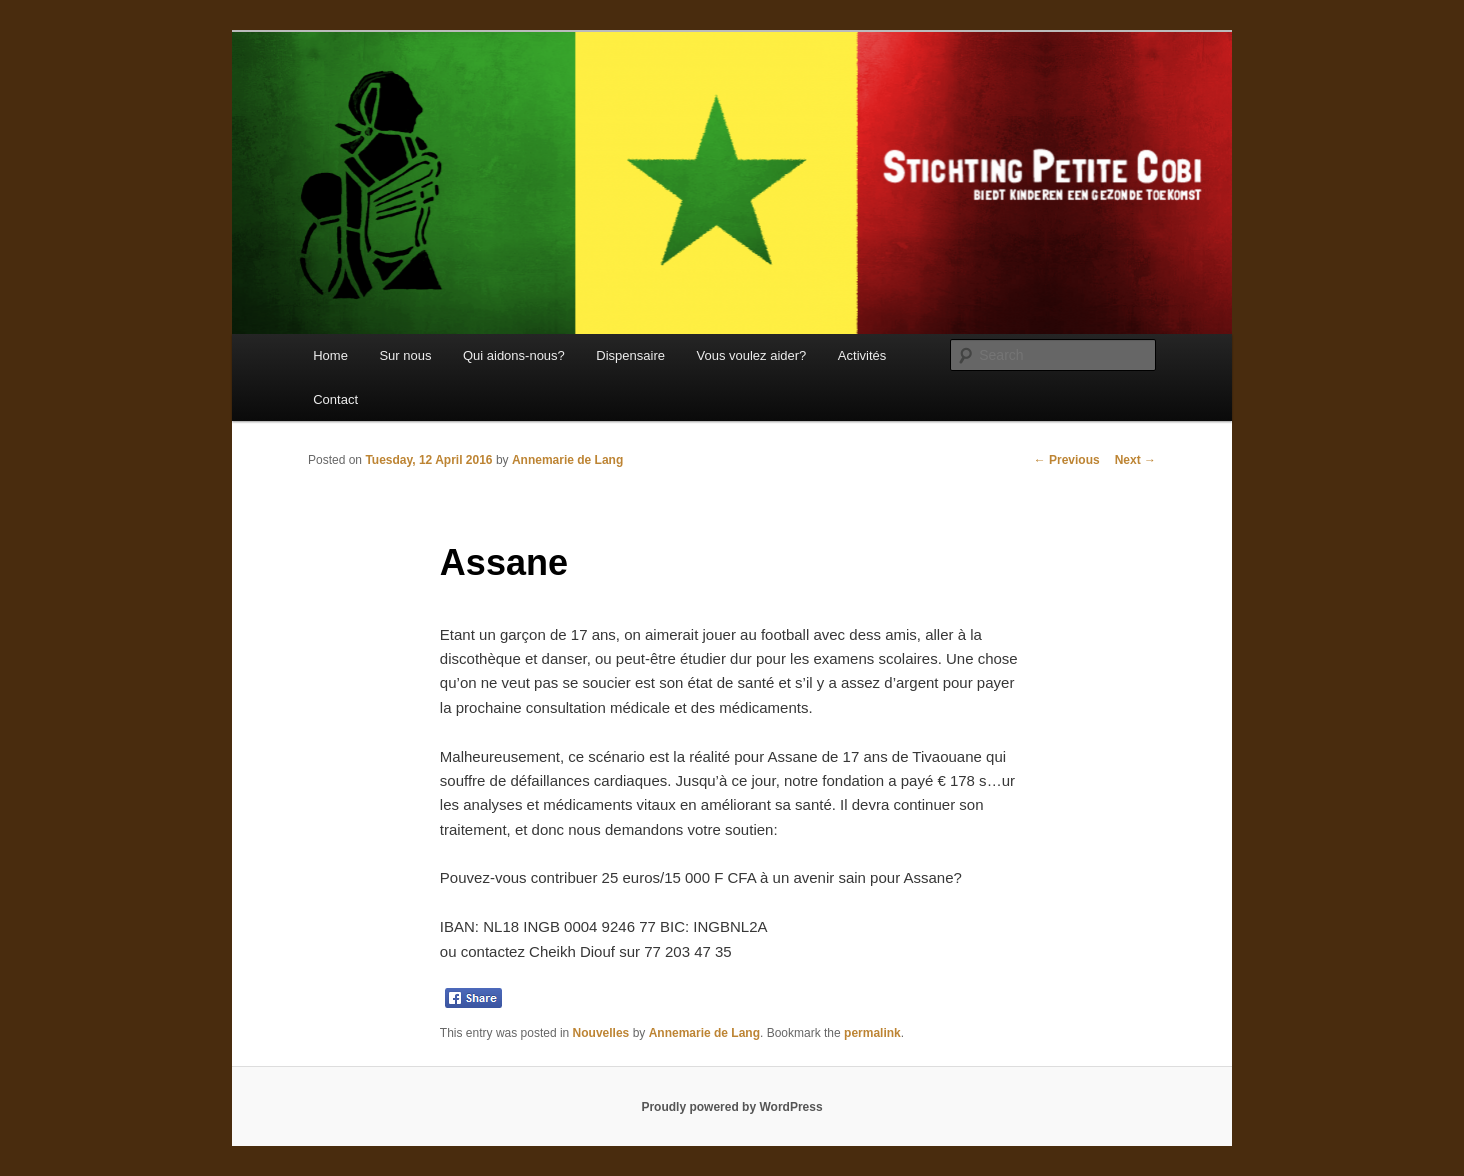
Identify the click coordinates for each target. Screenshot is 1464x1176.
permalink (872, 1033)
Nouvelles (601, 1033)
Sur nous (405, 355)
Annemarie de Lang (567, 460)
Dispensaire (630, 355)
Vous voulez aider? (751, 355)
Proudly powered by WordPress (731, 1107)
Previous (1067, 460)
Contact (335, 399)
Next (1135, 460)
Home (330, 355)
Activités (862, 355)
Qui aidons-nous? (514, 355)
